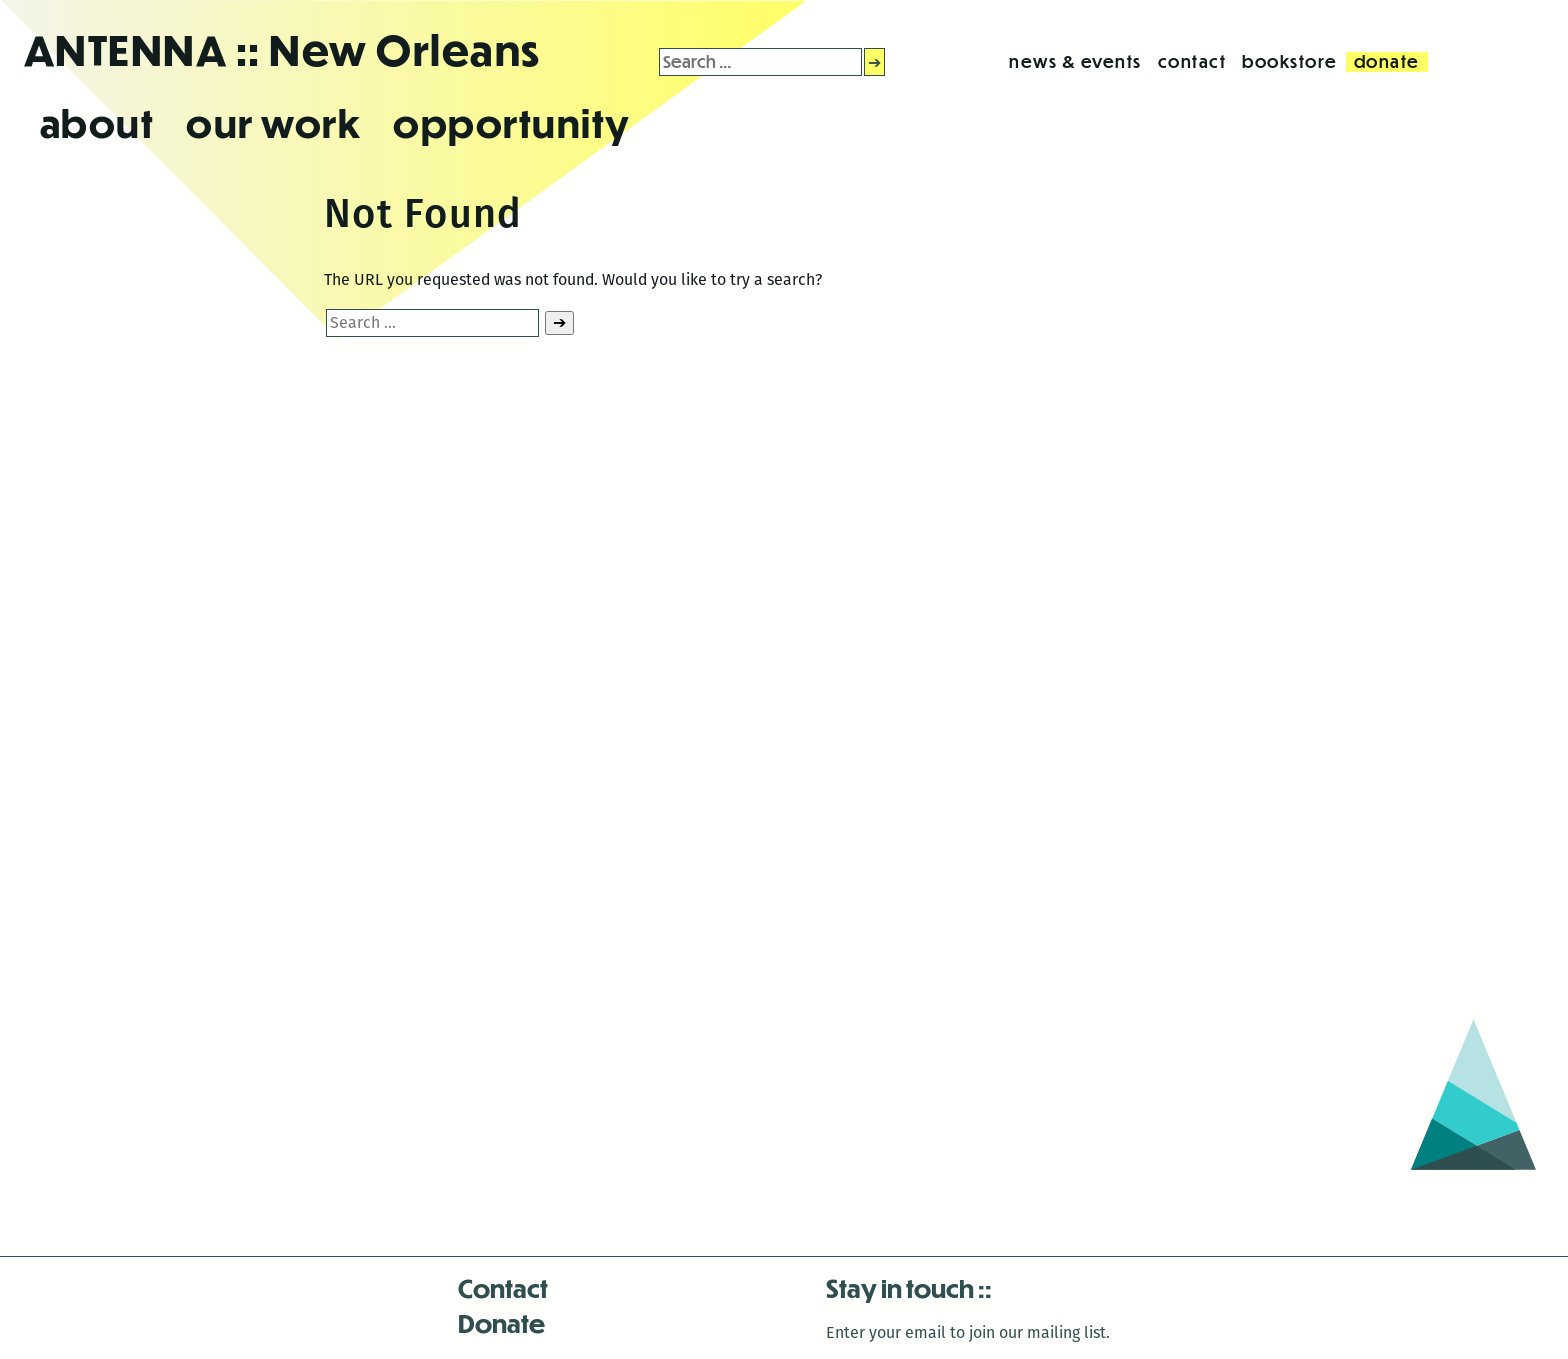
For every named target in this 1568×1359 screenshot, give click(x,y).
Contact (503, 1287)
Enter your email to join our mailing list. (968, 1332)
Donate (501, 1322)
